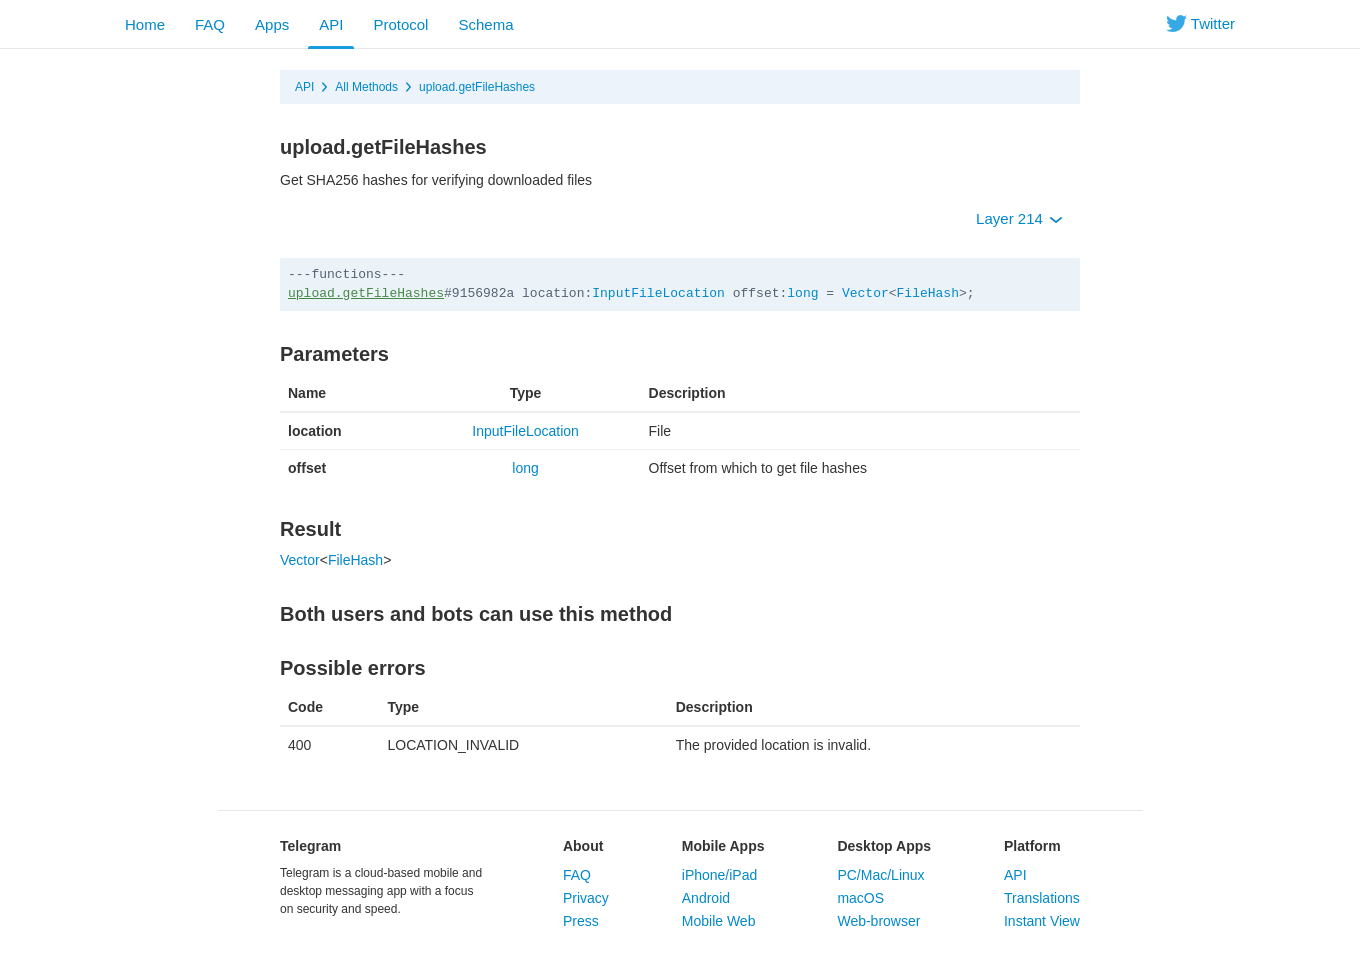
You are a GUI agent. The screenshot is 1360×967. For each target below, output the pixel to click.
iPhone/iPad (720, 875)
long (802, 293)
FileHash (928, 293)
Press (581, 921)
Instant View (1042, 921)
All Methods (366, 87)
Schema (485, 24)
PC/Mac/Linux (880, 875)
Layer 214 (1019, 218)
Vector (865, 293)
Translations (1042, 898)
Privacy (586, 898)
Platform (1032, 846)
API (331, 24)
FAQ (210, 24)
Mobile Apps (723, 846)
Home (145, 24)
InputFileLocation (658, 293)
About (583, 846)
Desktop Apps (884, 846)
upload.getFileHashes (477, 87)
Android (706, 898)
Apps (272, 24)
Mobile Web (719, 921)
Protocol (400, 24)
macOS (860, 898)
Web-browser (878, 921)
